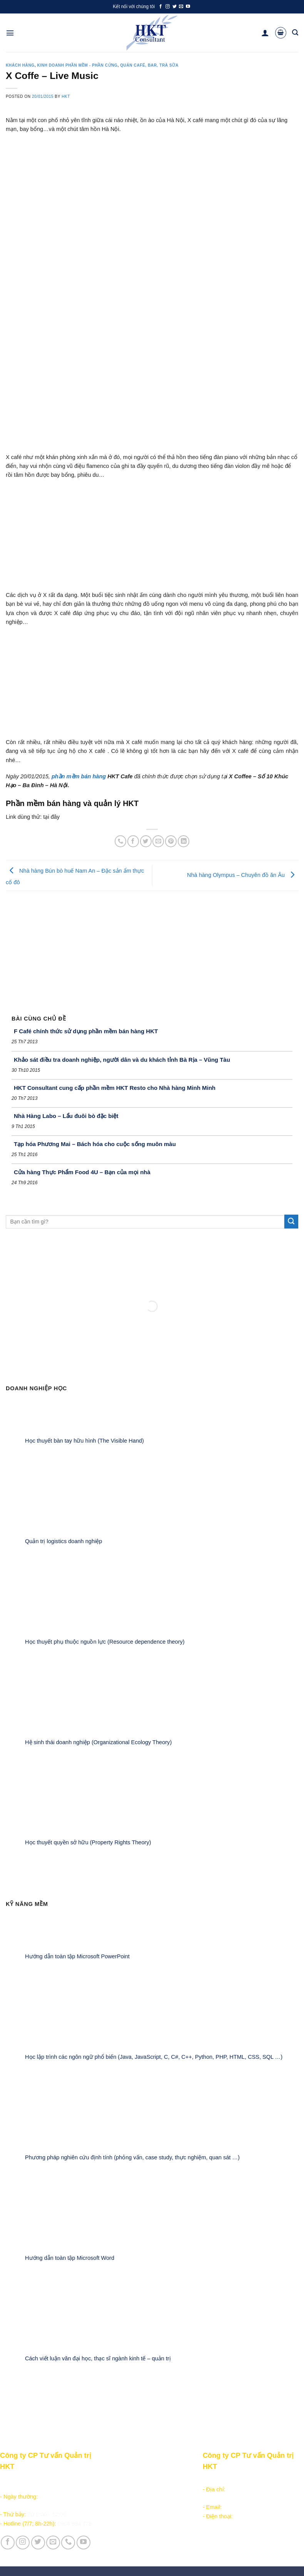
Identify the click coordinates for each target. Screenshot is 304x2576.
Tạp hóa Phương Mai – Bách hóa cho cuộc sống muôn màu (95, 1144)
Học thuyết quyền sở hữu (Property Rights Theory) (88, 1843)
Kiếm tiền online (120, 2498)
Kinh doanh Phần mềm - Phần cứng (77, 65)
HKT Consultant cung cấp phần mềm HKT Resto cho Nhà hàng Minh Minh (114, 1087)
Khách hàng (20, 65)
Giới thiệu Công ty (174, 2480)
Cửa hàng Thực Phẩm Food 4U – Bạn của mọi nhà (82, 1172)
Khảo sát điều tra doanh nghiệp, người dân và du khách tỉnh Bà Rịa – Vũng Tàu (122, 1059)
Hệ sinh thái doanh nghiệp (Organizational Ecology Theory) (98, 1742)
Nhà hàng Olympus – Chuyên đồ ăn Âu (242, 875)
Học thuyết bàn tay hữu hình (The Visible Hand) (84, 1441)
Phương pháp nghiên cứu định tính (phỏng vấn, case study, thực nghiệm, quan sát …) (132, 2157)
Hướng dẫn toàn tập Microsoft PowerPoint (77, 1957)
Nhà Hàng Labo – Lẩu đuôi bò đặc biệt (66, 1116)
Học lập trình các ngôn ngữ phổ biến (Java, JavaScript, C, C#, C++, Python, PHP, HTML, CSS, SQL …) (153, 2057)
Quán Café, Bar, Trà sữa (149, 65)
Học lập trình (116, 2489)
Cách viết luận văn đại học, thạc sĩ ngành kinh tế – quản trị (98, 2358)
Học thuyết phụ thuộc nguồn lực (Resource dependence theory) (105, 1642)
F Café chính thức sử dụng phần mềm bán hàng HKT (86, 1031)
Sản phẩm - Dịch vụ (125, 2480)
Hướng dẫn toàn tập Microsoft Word (69, 2258)
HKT (66, 96)
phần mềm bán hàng (79, 776)
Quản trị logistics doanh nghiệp (63, 1541)
